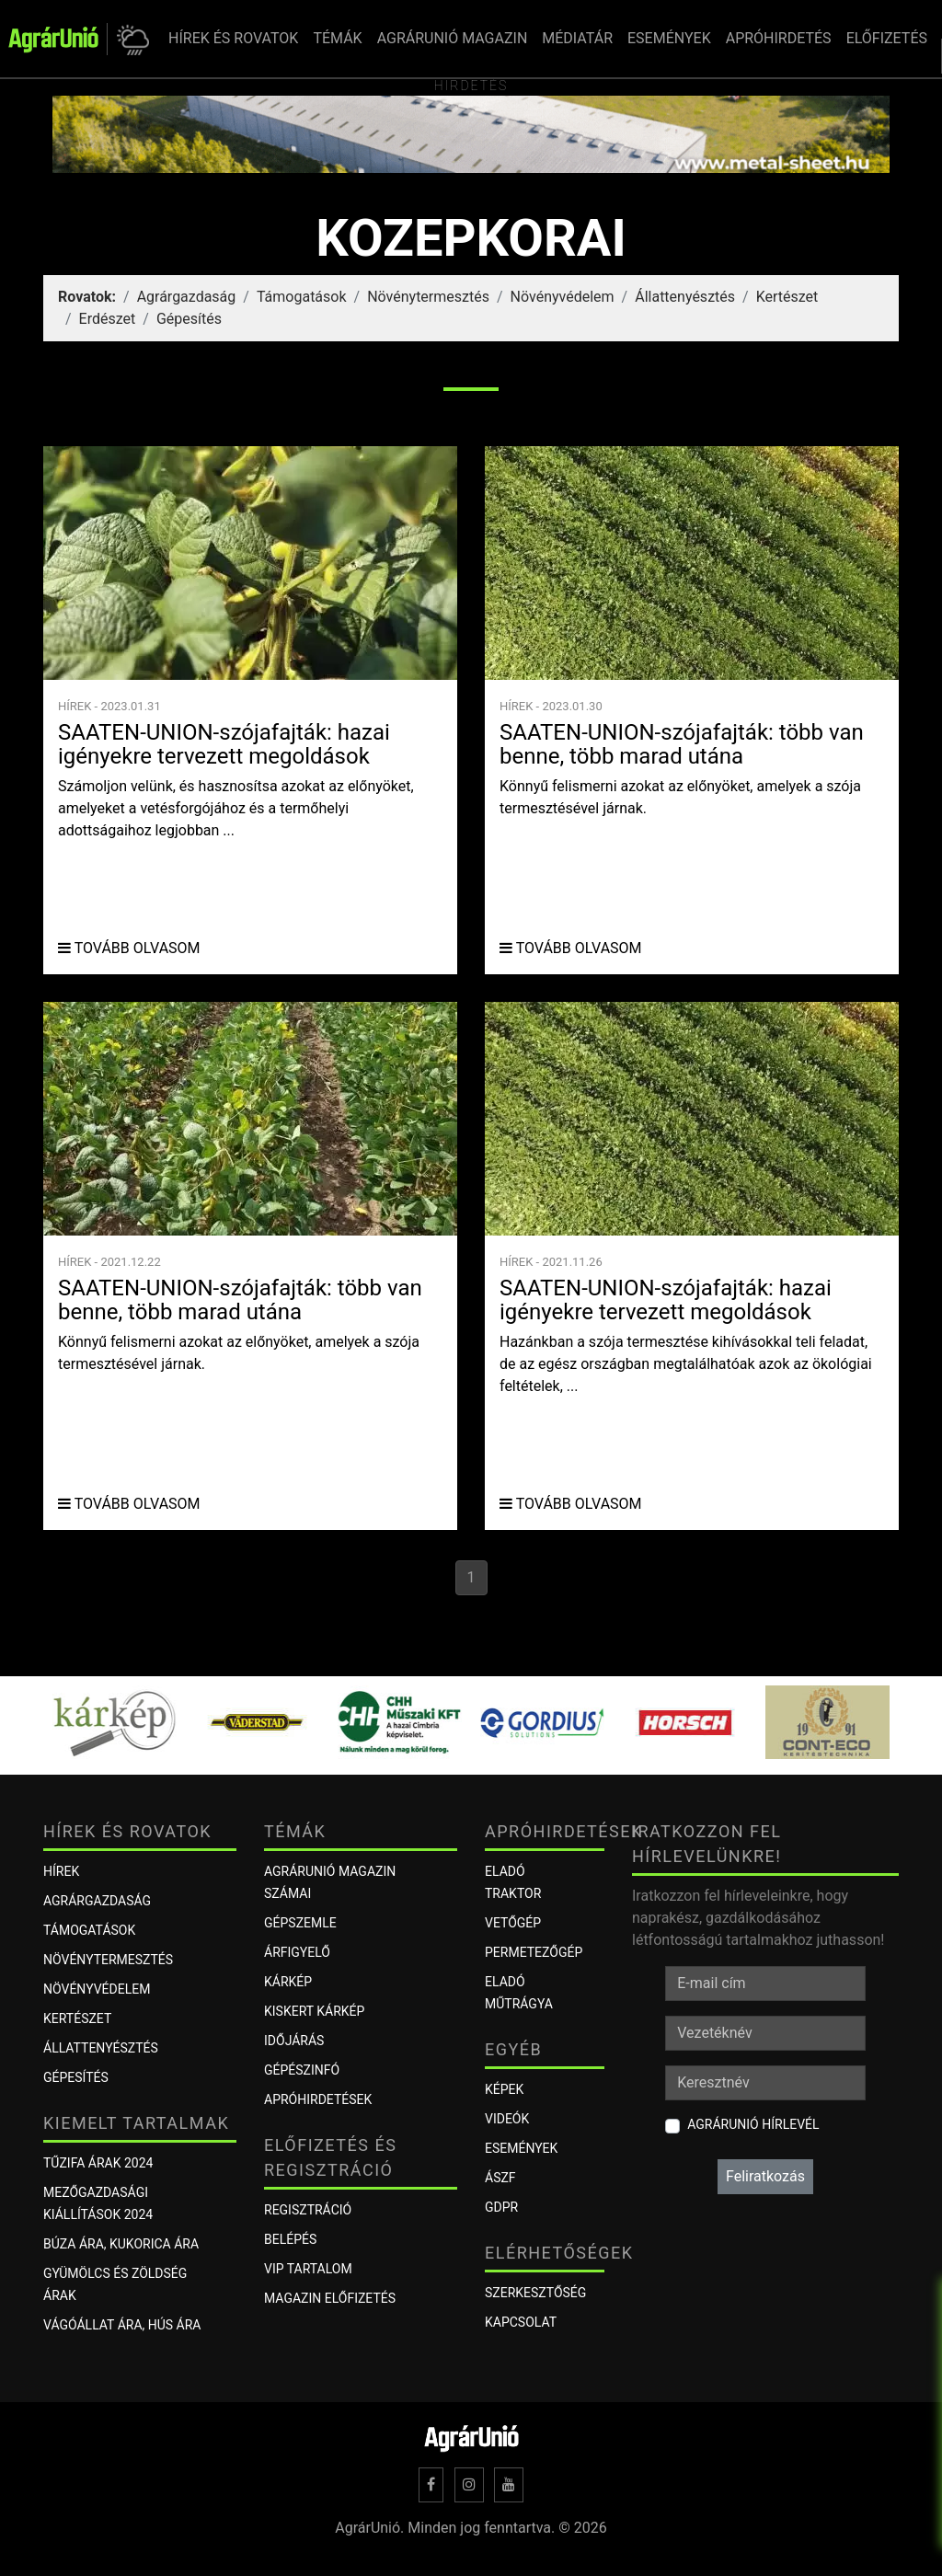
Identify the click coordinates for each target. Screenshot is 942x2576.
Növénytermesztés (428, 296)
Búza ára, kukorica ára (121, 2244)
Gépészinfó (301, 2070)
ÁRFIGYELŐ (297, 1952)
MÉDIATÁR (577, 38)
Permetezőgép (533, 1952)
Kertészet (787, 296)
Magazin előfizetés (330, 2298)
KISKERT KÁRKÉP (314, 2011)
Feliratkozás (765, 2176)
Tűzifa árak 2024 (98, 2163)
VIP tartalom (308, 2268)
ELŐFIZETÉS (886, 38)
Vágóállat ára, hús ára (122, 2324)
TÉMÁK (337, 38)
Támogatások (302, 296)
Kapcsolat (521, 2322)
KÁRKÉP (288, 1981)
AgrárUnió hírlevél (753, 2124)
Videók (507, 2118)
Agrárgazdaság (186, 296)
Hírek (61, 1871)
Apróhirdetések (318, 2099)
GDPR (501, 2207)
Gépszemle (300, 1922)
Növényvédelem (563, 296)
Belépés (290, 2239)
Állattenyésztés (685, 296)
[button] (130, 39)
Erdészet (107, 319)
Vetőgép (513, 1922)
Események (521, 2148)
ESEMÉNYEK (669, 38)
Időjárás (294, 2040)
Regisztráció (307, 2209)
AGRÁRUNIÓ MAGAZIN (452, 38)
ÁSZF (500, 2177)
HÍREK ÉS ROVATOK (233, 38)
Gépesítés (189, 319)
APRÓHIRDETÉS (779, 38)
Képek (504, 2089)
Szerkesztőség (535, 2292)
